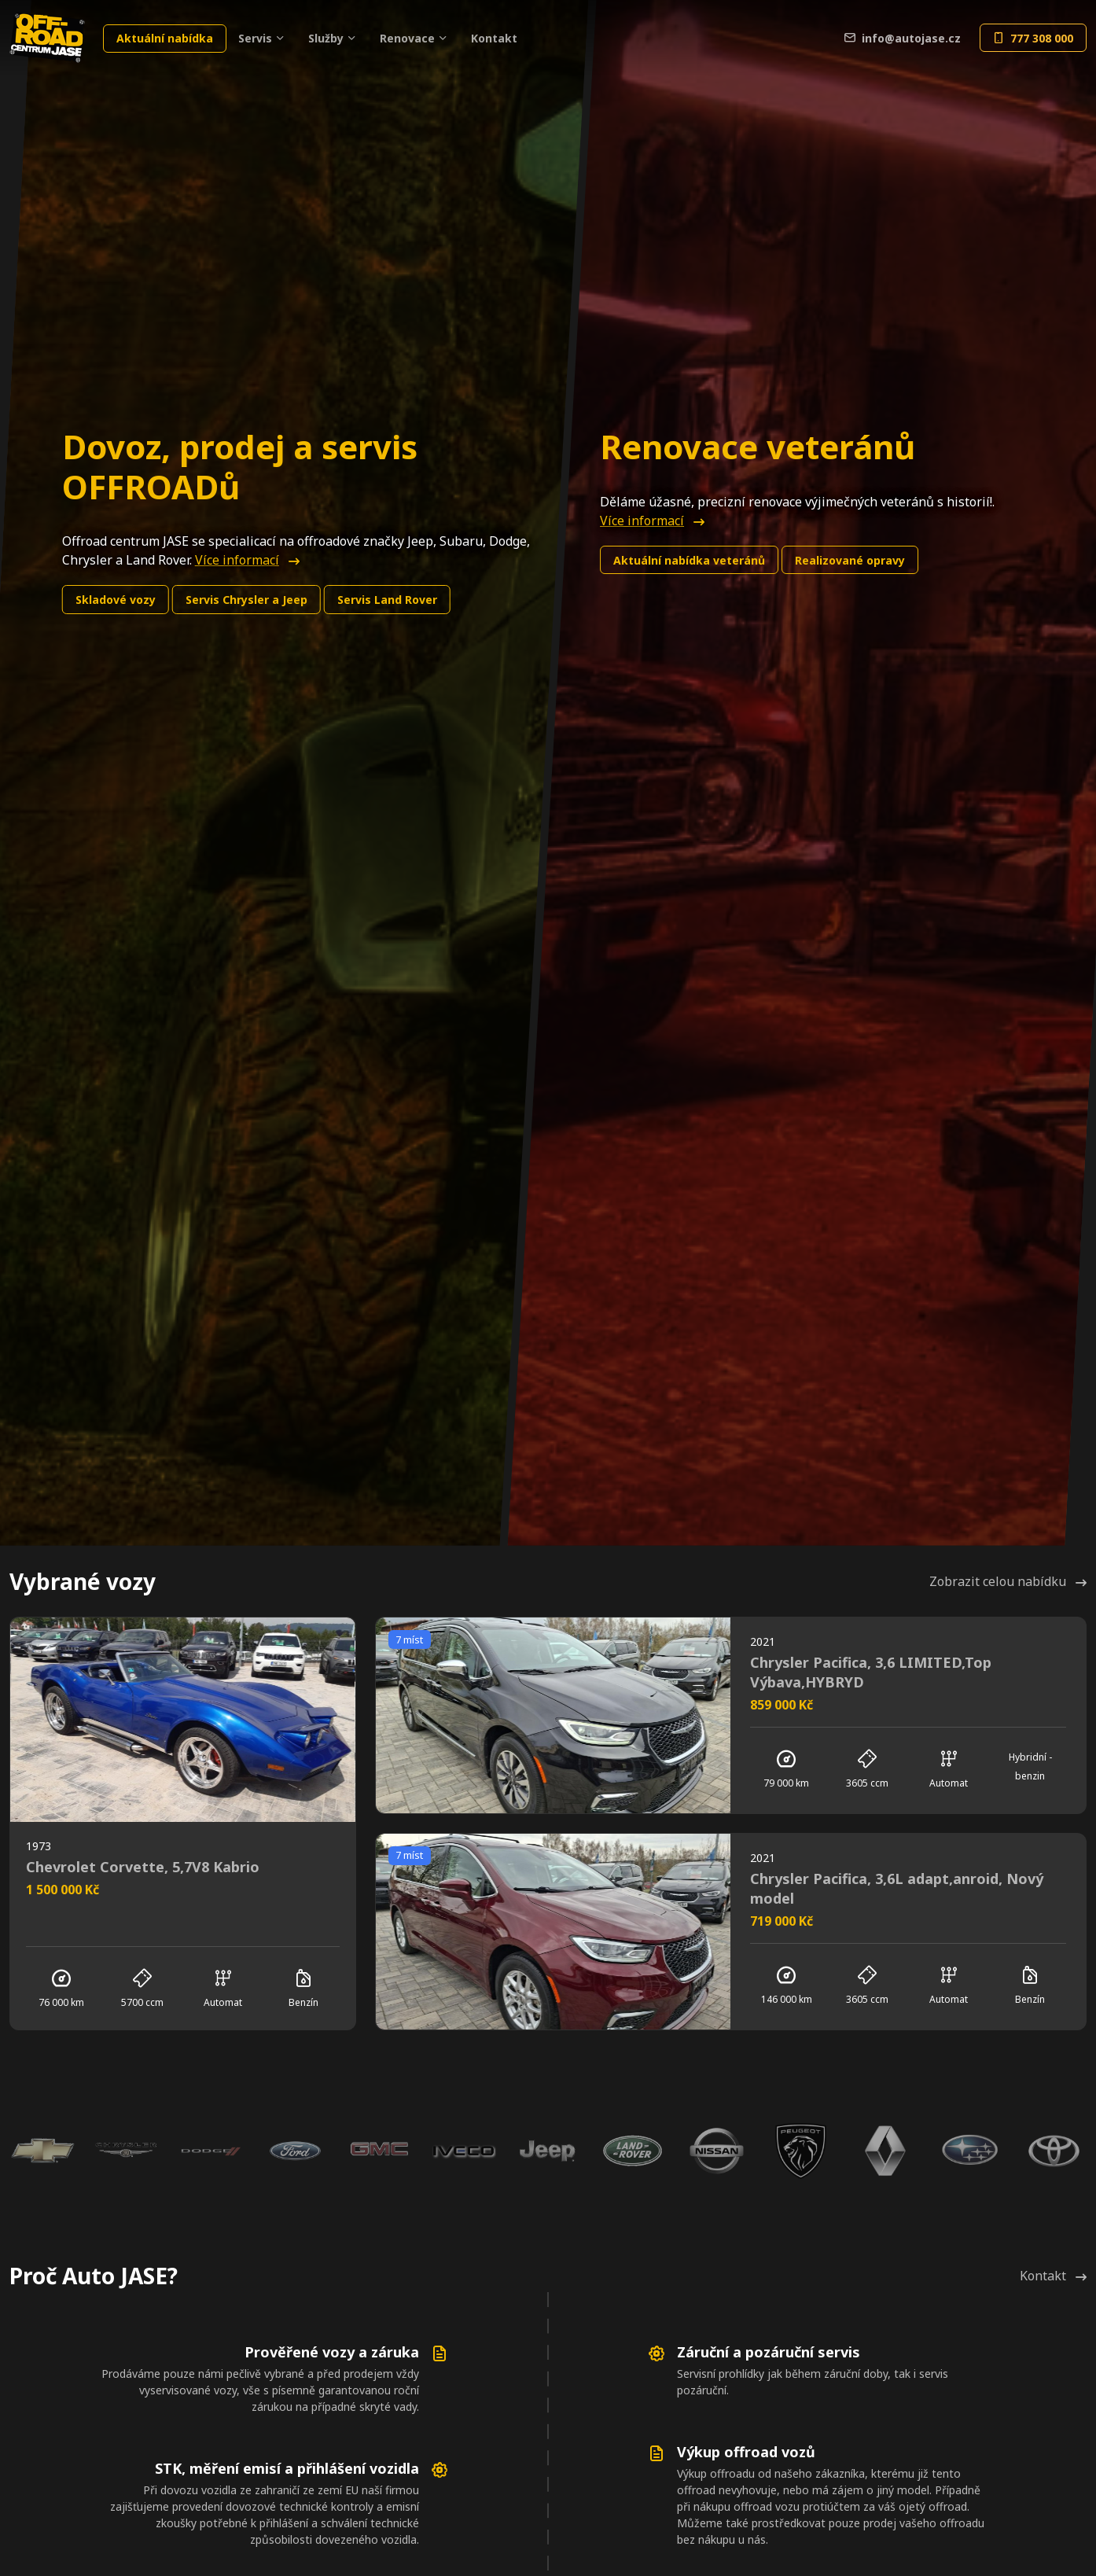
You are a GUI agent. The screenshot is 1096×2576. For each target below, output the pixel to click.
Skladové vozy (115, 599)
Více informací (247, 560)
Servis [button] (255, 38)
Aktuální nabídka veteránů (689, 560)
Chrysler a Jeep (246, 599)
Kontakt (494, 38)
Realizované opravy (850, 560)
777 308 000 (1033, 38)
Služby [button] (326, 38)
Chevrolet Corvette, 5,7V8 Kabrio (142, 1866)
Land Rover (387, 599)
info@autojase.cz (902, 38)
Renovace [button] (407, 38)
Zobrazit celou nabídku (1008, 1581)
